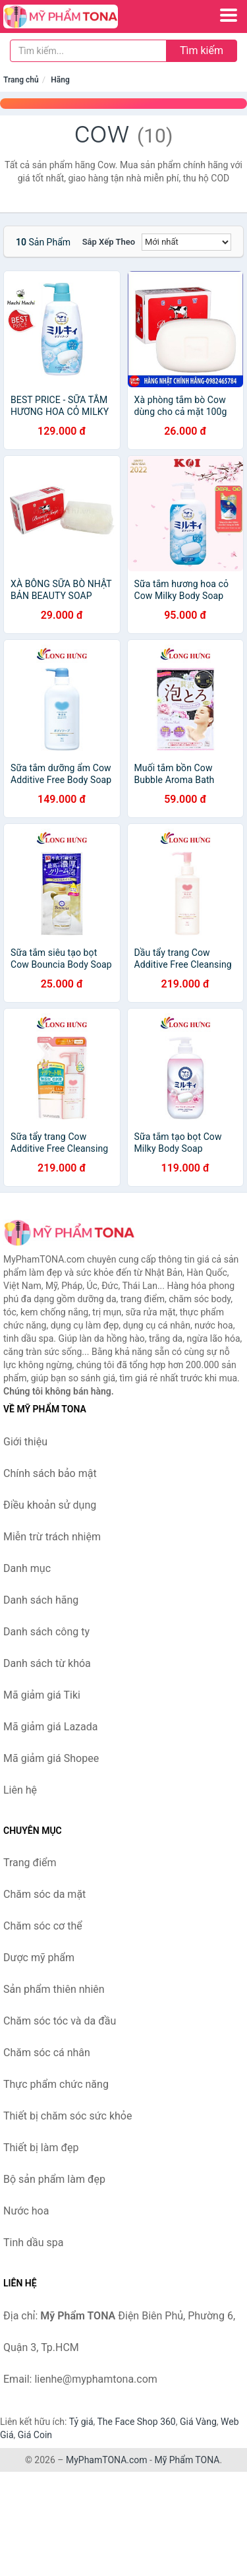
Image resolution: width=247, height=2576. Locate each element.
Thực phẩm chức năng (56, 2084)
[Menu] (228, 15)
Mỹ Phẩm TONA (186, 2460)
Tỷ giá (81, 2421)
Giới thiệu (25, 1441)
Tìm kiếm (201, 50)
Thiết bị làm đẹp (40, 2147)
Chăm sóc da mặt (44, 1894)
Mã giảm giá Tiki (41, 1695)
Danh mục (27, 1568)
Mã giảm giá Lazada (50, 1726)
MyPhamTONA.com (107, 2460)
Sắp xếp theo (108, 242)
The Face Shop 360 (136, 2421)
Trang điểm (30, 1862)
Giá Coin (35, 2435)
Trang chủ (21, 79)
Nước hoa (26, 2211)
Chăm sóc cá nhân (46, 2052)
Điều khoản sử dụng (49, 1505)
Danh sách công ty (46, 1631)
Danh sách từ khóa (47, 1663)
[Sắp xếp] (186, 242)
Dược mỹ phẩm (38, 1957)
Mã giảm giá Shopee (51, 1758)
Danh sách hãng (40, 1600)
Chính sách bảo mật (50, 1473)
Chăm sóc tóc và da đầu (59, 2021)
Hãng (60, 79)
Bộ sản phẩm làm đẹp (54, 2179)
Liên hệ (20, 1790)
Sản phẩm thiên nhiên (54, 1989)
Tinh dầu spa (33, 2242)
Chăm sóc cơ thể (42, 1926)
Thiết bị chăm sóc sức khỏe (67, 2116)
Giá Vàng (198, 2421)
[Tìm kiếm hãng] (88, 51)
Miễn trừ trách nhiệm (52, 1536)
